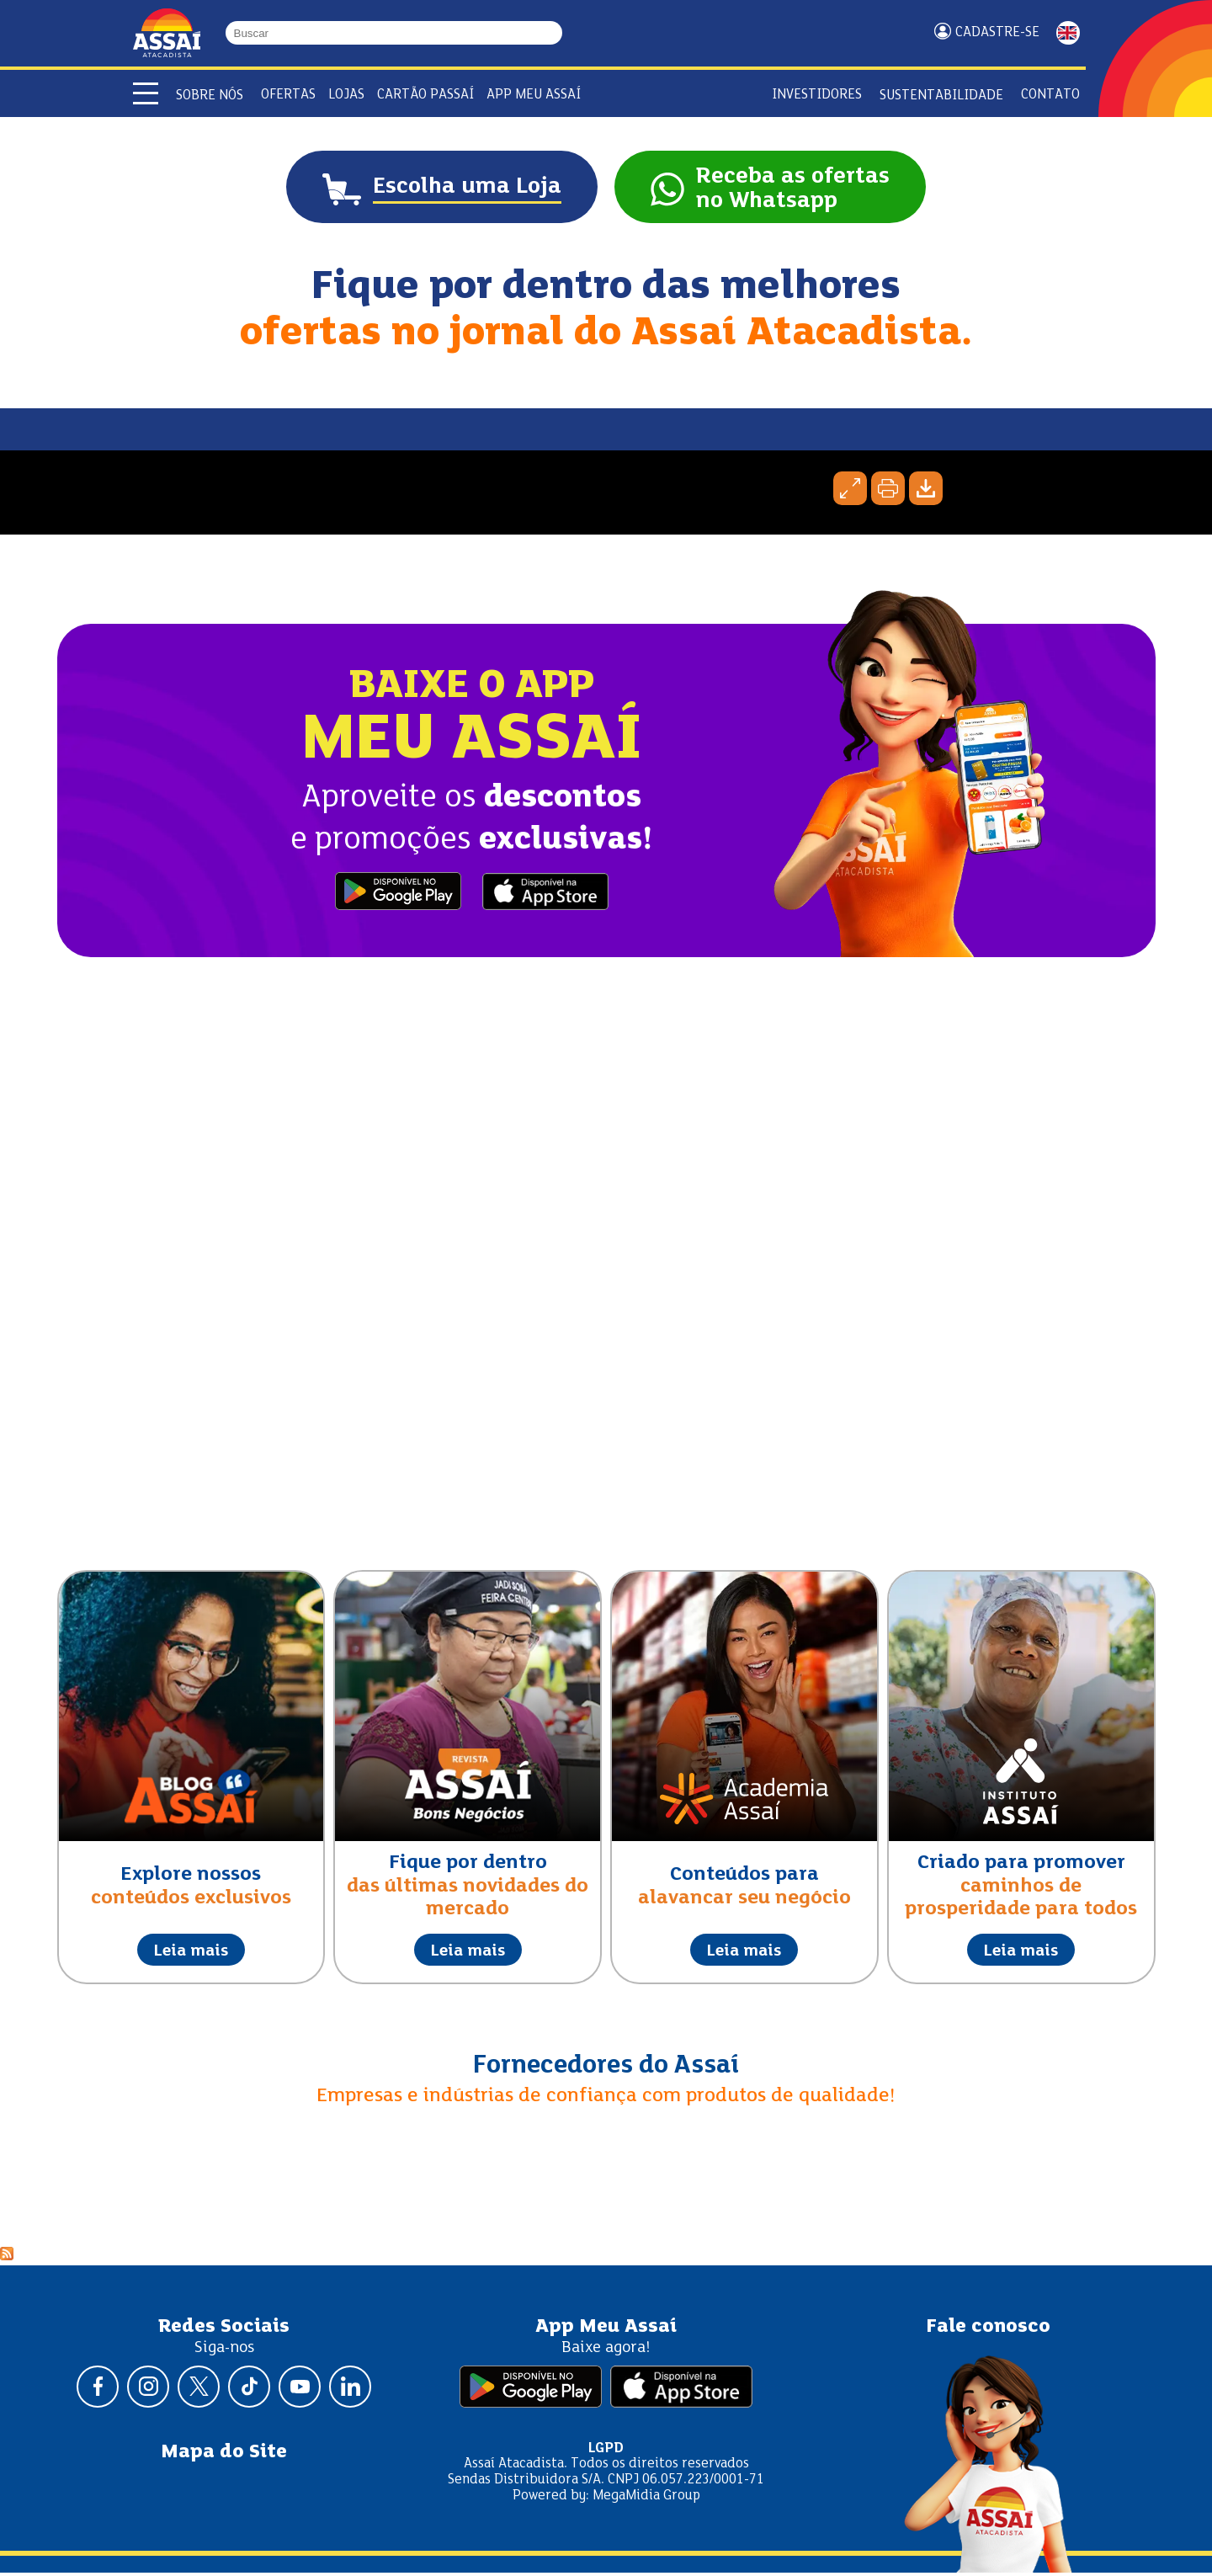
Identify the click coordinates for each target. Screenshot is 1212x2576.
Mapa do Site (224, 2455)
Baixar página (926, 491)
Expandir (850, 491)
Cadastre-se (997, 32)
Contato (1050, 95)
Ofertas (288, 95)
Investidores (817, 95)
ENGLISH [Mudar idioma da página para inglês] (1068, 33)
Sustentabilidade (941, 95)
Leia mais (191, 1953)
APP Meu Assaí (533, 95)
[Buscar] (555, 33)
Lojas (346, 95)
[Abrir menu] (145, 93)
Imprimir (888, 491)
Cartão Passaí (425, 95)
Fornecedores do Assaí (606, 2068)
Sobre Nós (209, 95)
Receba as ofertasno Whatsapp (800, 191)
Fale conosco (988, 2330)
